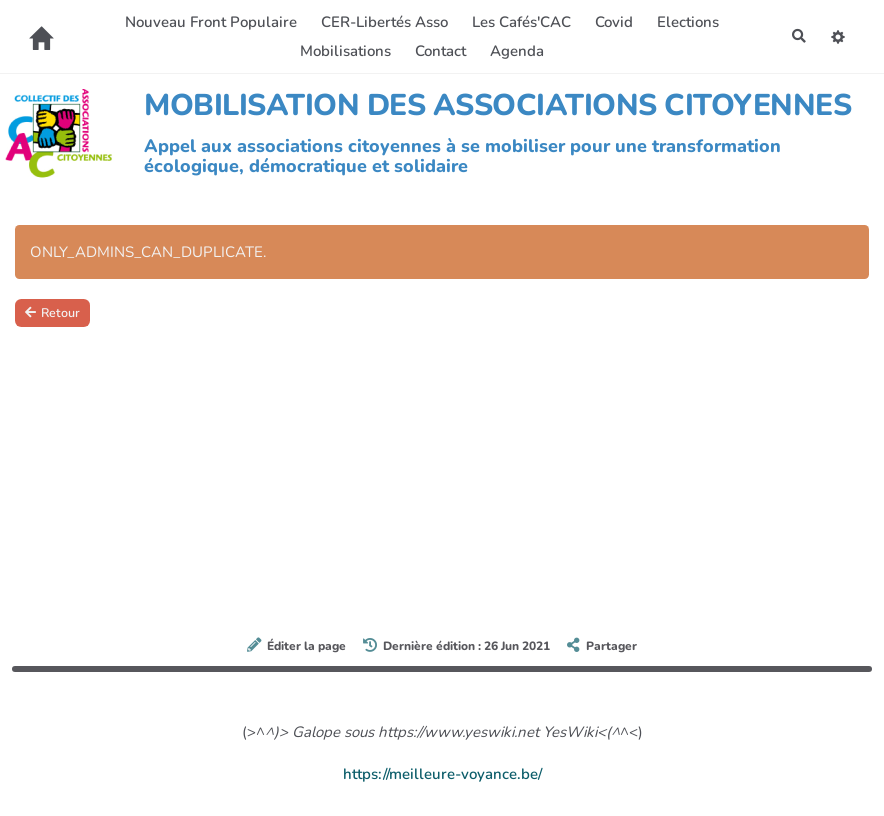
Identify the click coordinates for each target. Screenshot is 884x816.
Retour (54, 313)
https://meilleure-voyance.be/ (442, 774)
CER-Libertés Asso (381, 22)
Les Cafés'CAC (518, 22)
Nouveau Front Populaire (208, 22)
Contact (437, 51)
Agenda (514, 51)
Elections (685, 22)
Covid (611, 22)
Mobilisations (342, 51)
